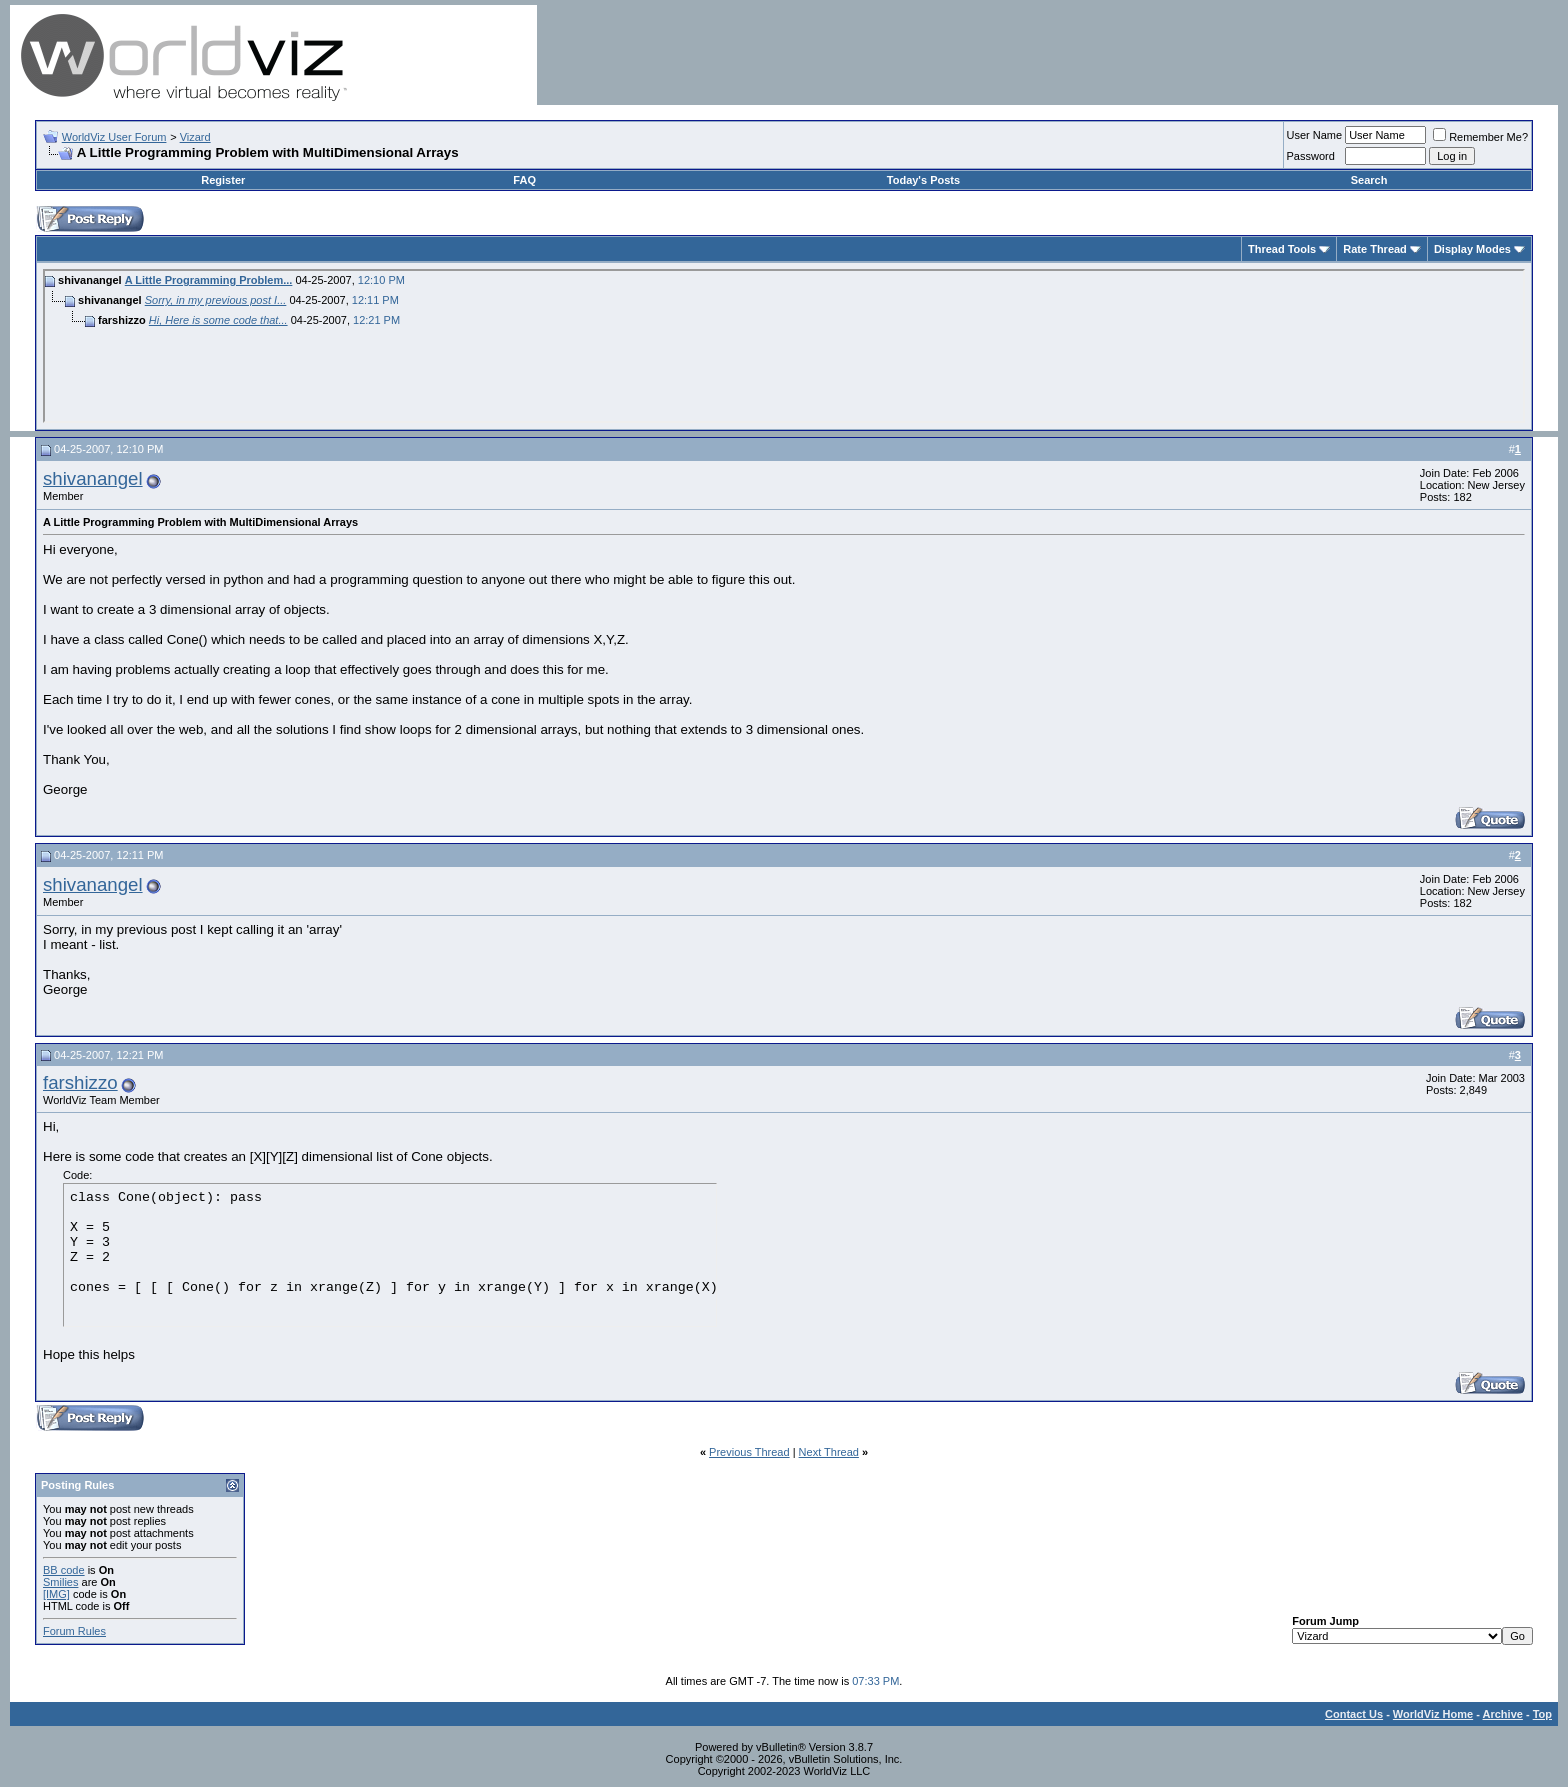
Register (223, 180)
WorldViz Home (1433, 1714)
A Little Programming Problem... (209, 280)
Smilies (60, 1582)
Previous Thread (749, 1452)
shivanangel (93, 478)
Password (1311, 156)
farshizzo (80, 1082)
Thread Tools (1282, 249)
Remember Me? (1480, 137)
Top (1542, 1714)
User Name (1315, 135)
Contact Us (1354, 1714)
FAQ (524, 180)
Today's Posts (923, 180)
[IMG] (56, 1594)
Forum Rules (74, 1631)
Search (1369, 180)
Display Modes (1472, 249)
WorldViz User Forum (114, 137)
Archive (1503, 1714)
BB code (64, 1570)
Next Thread (829, 1452)
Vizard (195, 137)
